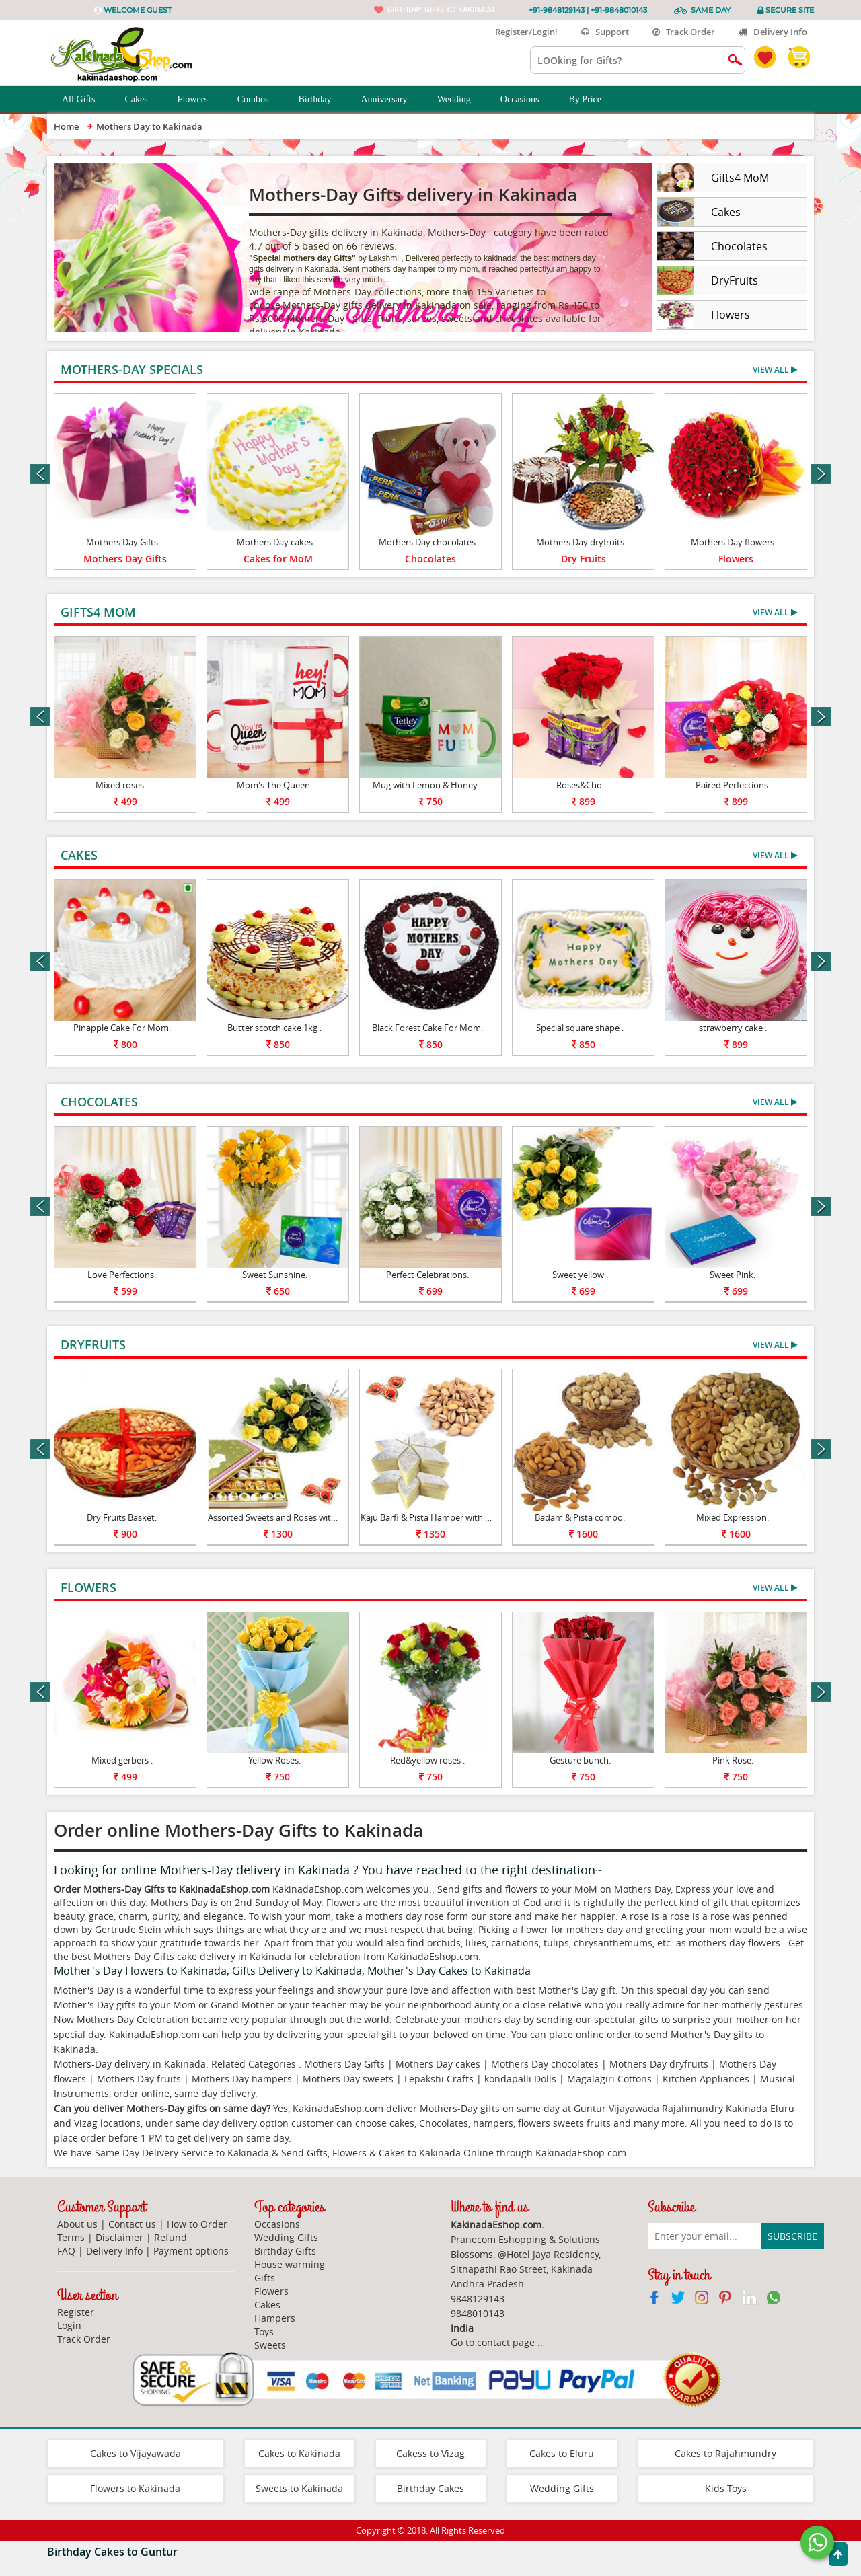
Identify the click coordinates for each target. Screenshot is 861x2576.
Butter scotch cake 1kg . (274, 1028)
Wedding (461, 99)
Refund (170, 2237)
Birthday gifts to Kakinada (441, 9)
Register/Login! (521, 32)
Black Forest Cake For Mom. (427, 1028)
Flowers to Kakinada (135, 2488)
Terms (71, 2237)
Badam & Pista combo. (580, 1517)
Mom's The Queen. (274, 785)
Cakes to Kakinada (299, 2453)
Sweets (270, 2345)
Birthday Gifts (285, 2250)
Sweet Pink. (732, 1274)
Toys (264, 2331)
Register (75, 2312)
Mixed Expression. (732, 1517)
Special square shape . (580, 1028)
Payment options (191, 2250)
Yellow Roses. (274, 1760)
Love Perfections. (121, 1274)
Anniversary (391, 99)
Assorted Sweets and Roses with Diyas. (285, 1517)
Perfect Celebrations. (427, 1274)
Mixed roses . (122, 785)
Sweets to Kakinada (299, 2488)
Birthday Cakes (430, 2488)
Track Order (683, 32)
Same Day (711, 10)
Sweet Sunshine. (274, 1274)
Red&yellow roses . (427, 1760)
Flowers (200, 99)
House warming (289, 2264)
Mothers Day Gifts (122, 542)
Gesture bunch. (580, 1760)
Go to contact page (493, 2342)
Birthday (322, 99)
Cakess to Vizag (430, 2453)
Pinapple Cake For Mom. (122, 1028)
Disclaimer (119, 2237)
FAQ (66, 2250)
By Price (592, 99)
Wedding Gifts (286, 2237)
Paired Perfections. (733, 785)
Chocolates (430, 558)
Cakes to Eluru (561, 2453)
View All (775, 369)
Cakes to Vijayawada (135, 2453)
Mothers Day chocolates (427, 542)
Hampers (274, 2318)
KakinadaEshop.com (580, 2152)
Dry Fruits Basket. (122, 1517)
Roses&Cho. (580, 785)
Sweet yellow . (580, 1274)
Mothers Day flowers (732, 542)
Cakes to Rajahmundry (725, 2453)
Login (69, 2325)
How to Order (197, 2224)
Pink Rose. (732, 1760)
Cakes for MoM (278, 558)
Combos (260, 99)
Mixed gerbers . (122, 1760)
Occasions (527, 99)
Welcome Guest (138, 10)
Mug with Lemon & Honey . (427, 785)
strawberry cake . (733, 1028)
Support (605, 32)
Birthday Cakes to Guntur (112, 2551)
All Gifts (86, 99)
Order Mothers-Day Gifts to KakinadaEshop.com (162, 1889)
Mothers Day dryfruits (580, 542)
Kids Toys (726, 2488)
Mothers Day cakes (275, 542)
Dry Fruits (583, 558)
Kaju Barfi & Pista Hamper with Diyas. (435, 1517)
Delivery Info (773, 32)
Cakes (143, 99)
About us (77, 2224)
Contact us (132, 2224)
